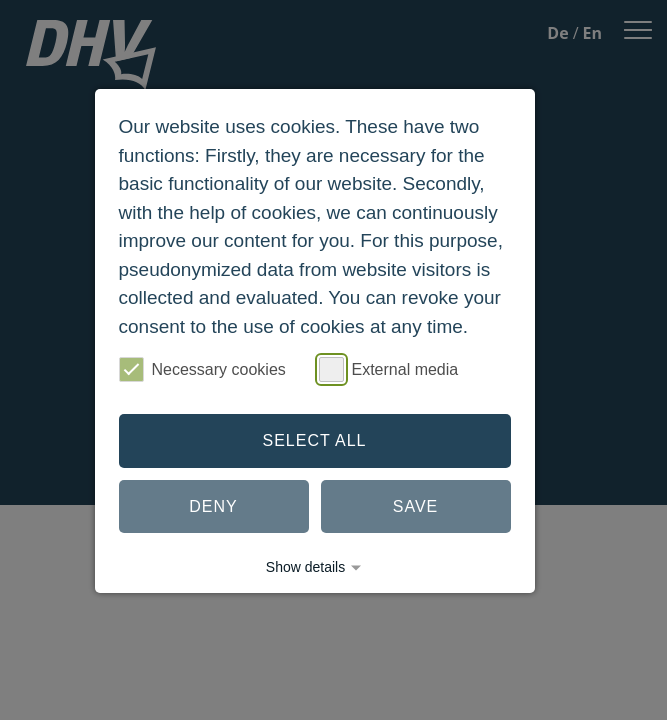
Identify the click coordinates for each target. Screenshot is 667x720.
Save (416, 506)
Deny (213, 506)
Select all (315, 440)
